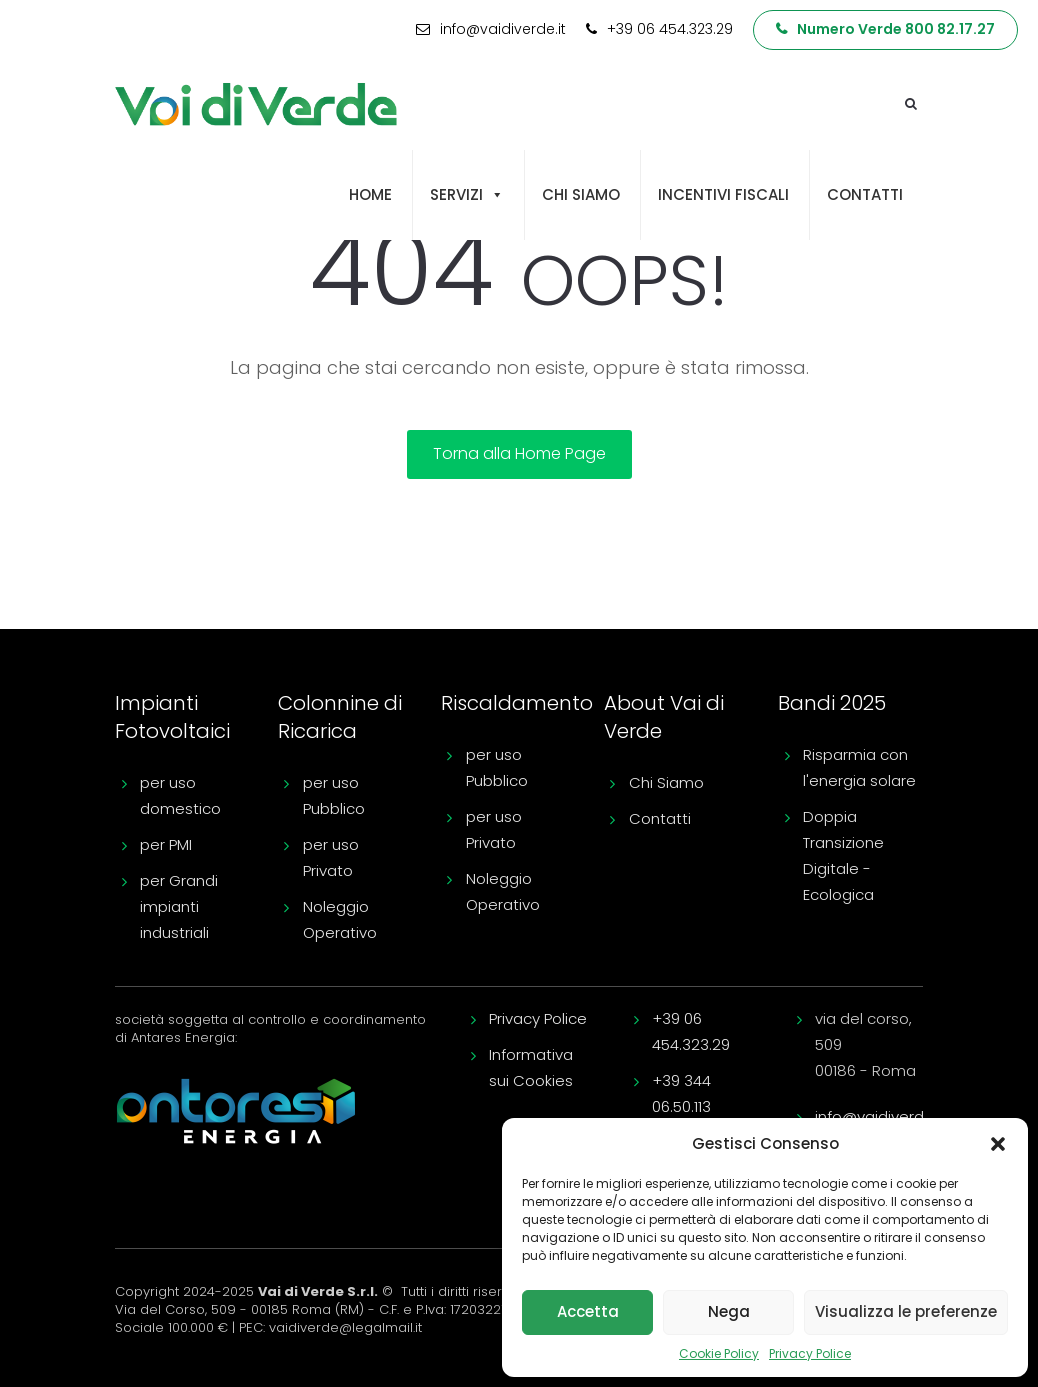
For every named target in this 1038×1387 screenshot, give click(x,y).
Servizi (467, 195)
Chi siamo (581, 194)
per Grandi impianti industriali (179, 906)
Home (370, 194)
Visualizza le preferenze (906, 1311)
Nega (729, 1311)
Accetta (588, 1311)
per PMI (166, 844)
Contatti (865, 194)
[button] (998, 1144)
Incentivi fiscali (723, 194)
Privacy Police (810, 1353)
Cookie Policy (719, 1353)
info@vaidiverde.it (880, 1116)
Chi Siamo (666, 782)
